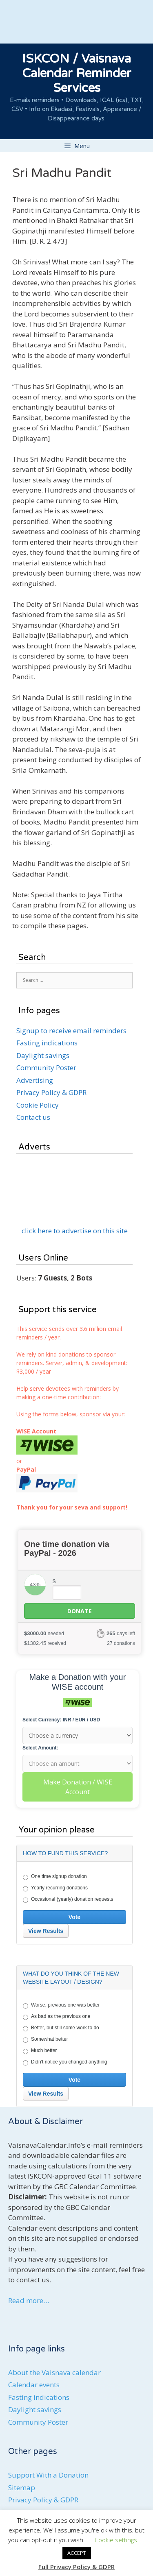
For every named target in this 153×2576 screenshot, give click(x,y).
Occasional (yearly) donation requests (68, 1899)
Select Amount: (40, 1748)
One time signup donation (55, 1877)
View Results (45, 1931)
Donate (79, 1611)
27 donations (121, 1643)
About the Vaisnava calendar (54, 2372)
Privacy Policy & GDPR (51, 1092)
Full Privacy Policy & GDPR (76, 2567)
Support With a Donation (48, 2475)
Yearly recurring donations (55, 1888)
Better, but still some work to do (61, 2028)
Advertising (34, 1080)
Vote (74, 1917)
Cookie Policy (37, 1105)
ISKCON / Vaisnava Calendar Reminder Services (76, 73)
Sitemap (21, 2487)
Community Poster (46, 1067)
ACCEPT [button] (76, 2552)
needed (44, 1633)
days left (120, 1633)
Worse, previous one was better (61, 2005)
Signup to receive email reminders (71, 1030)
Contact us (33, 1117)
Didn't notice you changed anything (65, 2062)
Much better (40, 2051)
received (45, 1643)
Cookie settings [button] (116, 2540)
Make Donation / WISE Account (77, 1787)
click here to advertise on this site (75, 1230)
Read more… (28, 2300)
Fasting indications (47, 1042)
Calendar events (34, 2384)
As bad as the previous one (56, 2016)
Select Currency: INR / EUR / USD (61, 1720)
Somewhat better (45, 2039)
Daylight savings (42, 1055)
